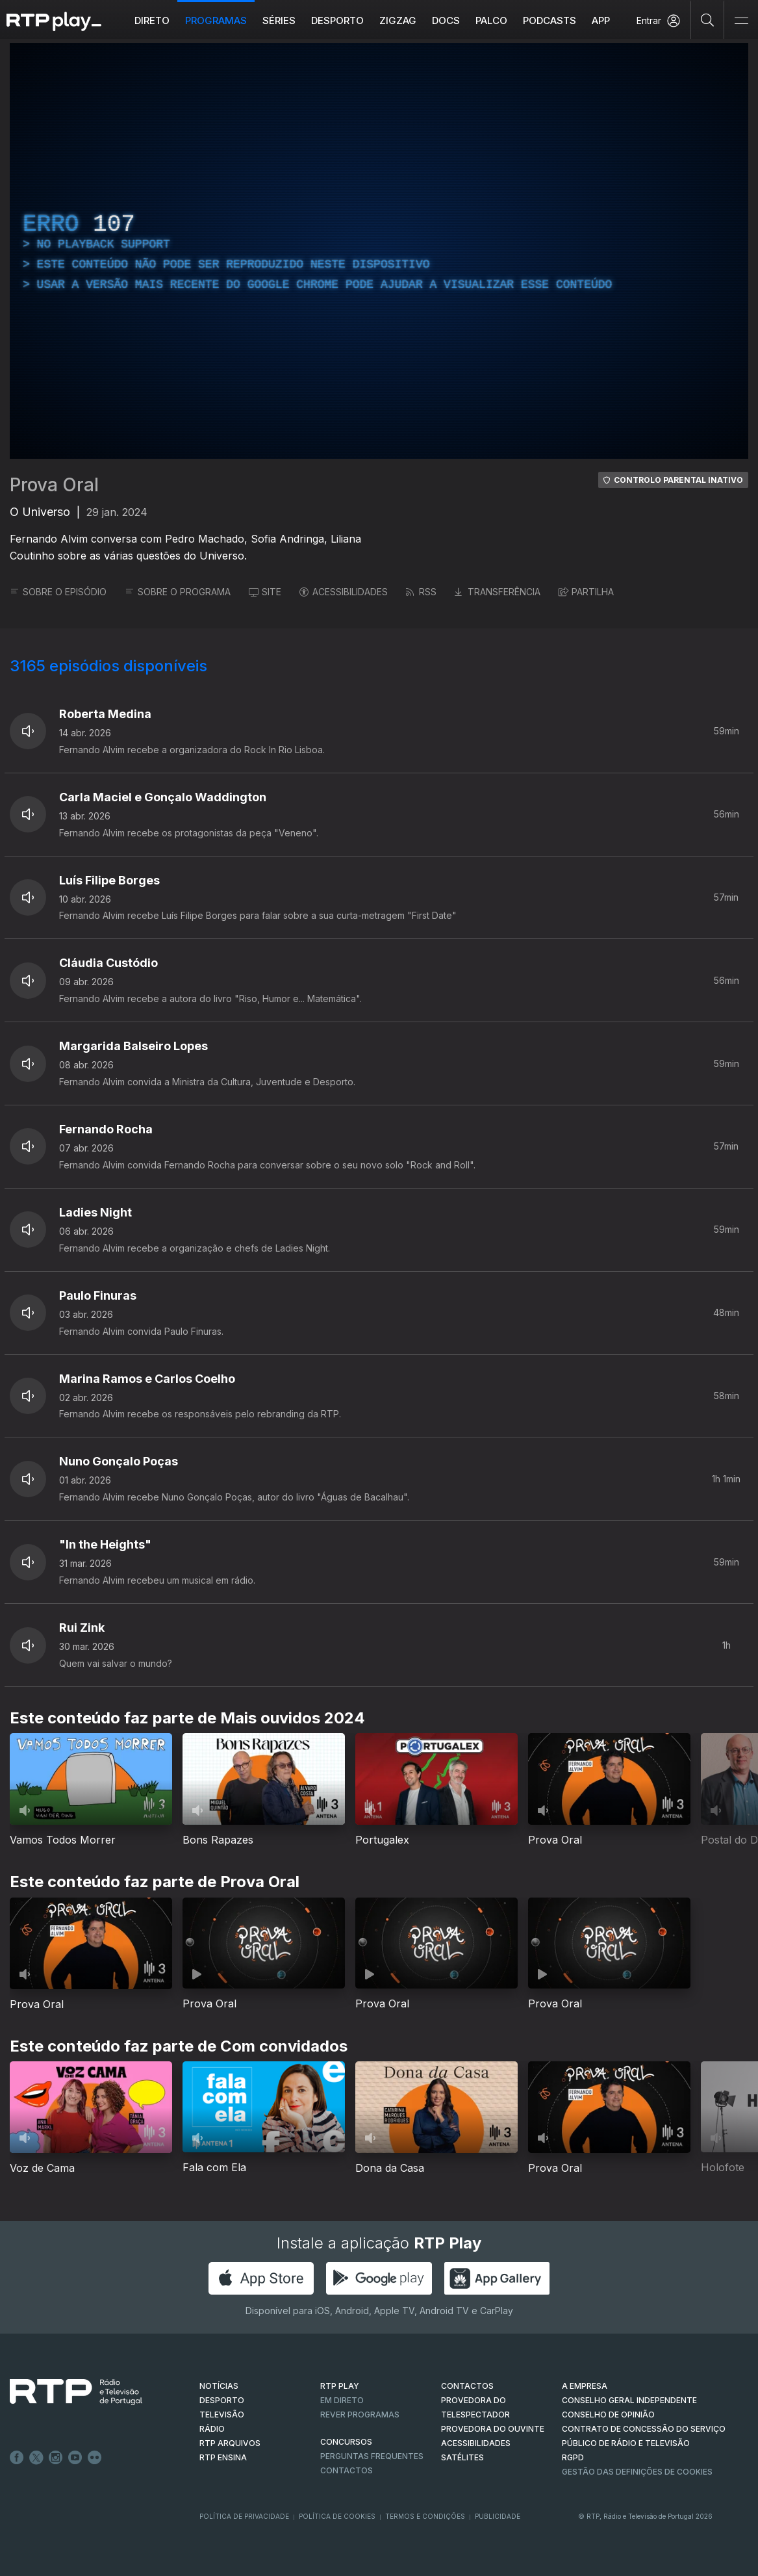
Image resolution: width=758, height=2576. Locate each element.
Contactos (346, 2470)
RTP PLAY (339, 2386)
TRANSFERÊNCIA (497, 591)
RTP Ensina (223, 2457)
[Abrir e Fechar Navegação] (741, 21)
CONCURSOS (346, 2442)
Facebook (17, 2458)
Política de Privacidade (244, 2516)
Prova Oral (54, 485)
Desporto (337, 20)
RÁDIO (212, 2429)
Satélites (462, 2457)
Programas (216, 20)
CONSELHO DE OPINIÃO (608, 2414)
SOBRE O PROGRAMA (178, 591)
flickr (95, 2458)
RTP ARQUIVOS (229, 2443)
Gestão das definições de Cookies (637, 2472)
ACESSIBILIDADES (343, 591)
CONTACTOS (467, 2386)
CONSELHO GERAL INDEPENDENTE (629, 2400)
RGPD (573, 2457)
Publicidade (497, 2516)
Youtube (75, 2458)
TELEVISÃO (221, 2414)
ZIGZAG (397, 20)
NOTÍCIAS (218, 2386)
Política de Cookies (337, 2516)
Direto (152, 20)
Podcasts (549, 20)
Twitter (36, 2458)
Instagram (56, 2458)
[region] (379, 251)
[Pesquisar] (707, 19)
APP (601, 20)
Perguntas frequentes (371, 2456)
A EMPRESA (584, 2386)
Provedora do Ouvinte (492, 2429)
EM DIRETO (342, 2400)
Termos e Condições (425, 2516)
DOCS (446, 20)
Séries (279, 20)
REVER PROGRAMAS (359, 2414)
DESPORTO (221, 2400)
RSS (421, 591)
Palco (491, 20)
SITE (265, 591)
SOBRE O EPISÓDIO (58, 591)
